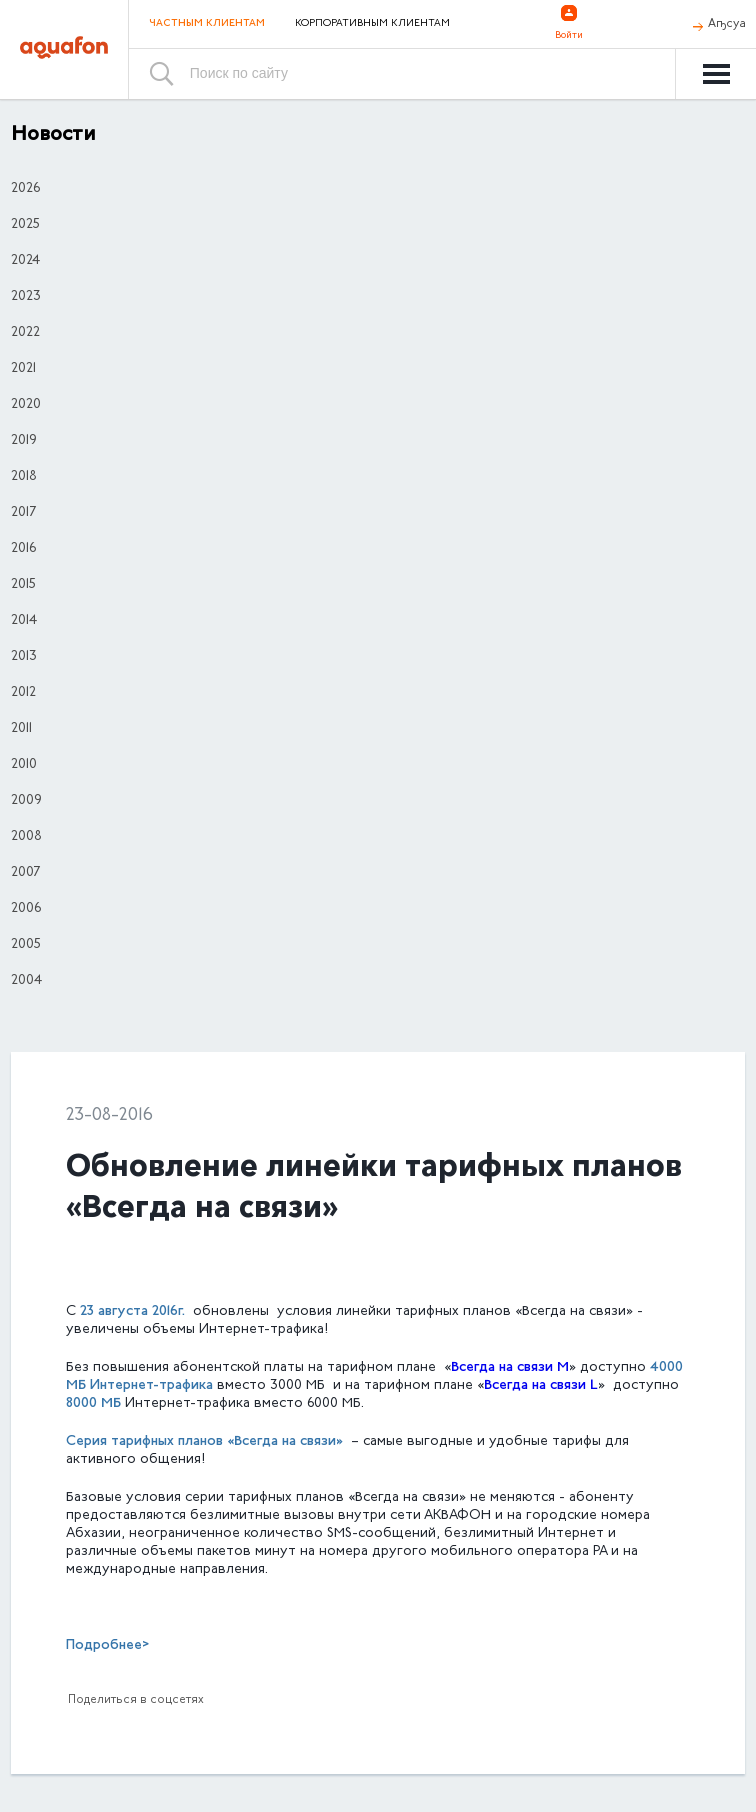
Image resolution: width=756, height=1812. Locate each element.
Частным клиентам (207, 23)
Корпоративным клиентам (372, 24)
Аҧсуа (727, 24)
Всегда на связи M (510, 1367)
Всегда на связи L (541, 1385)
